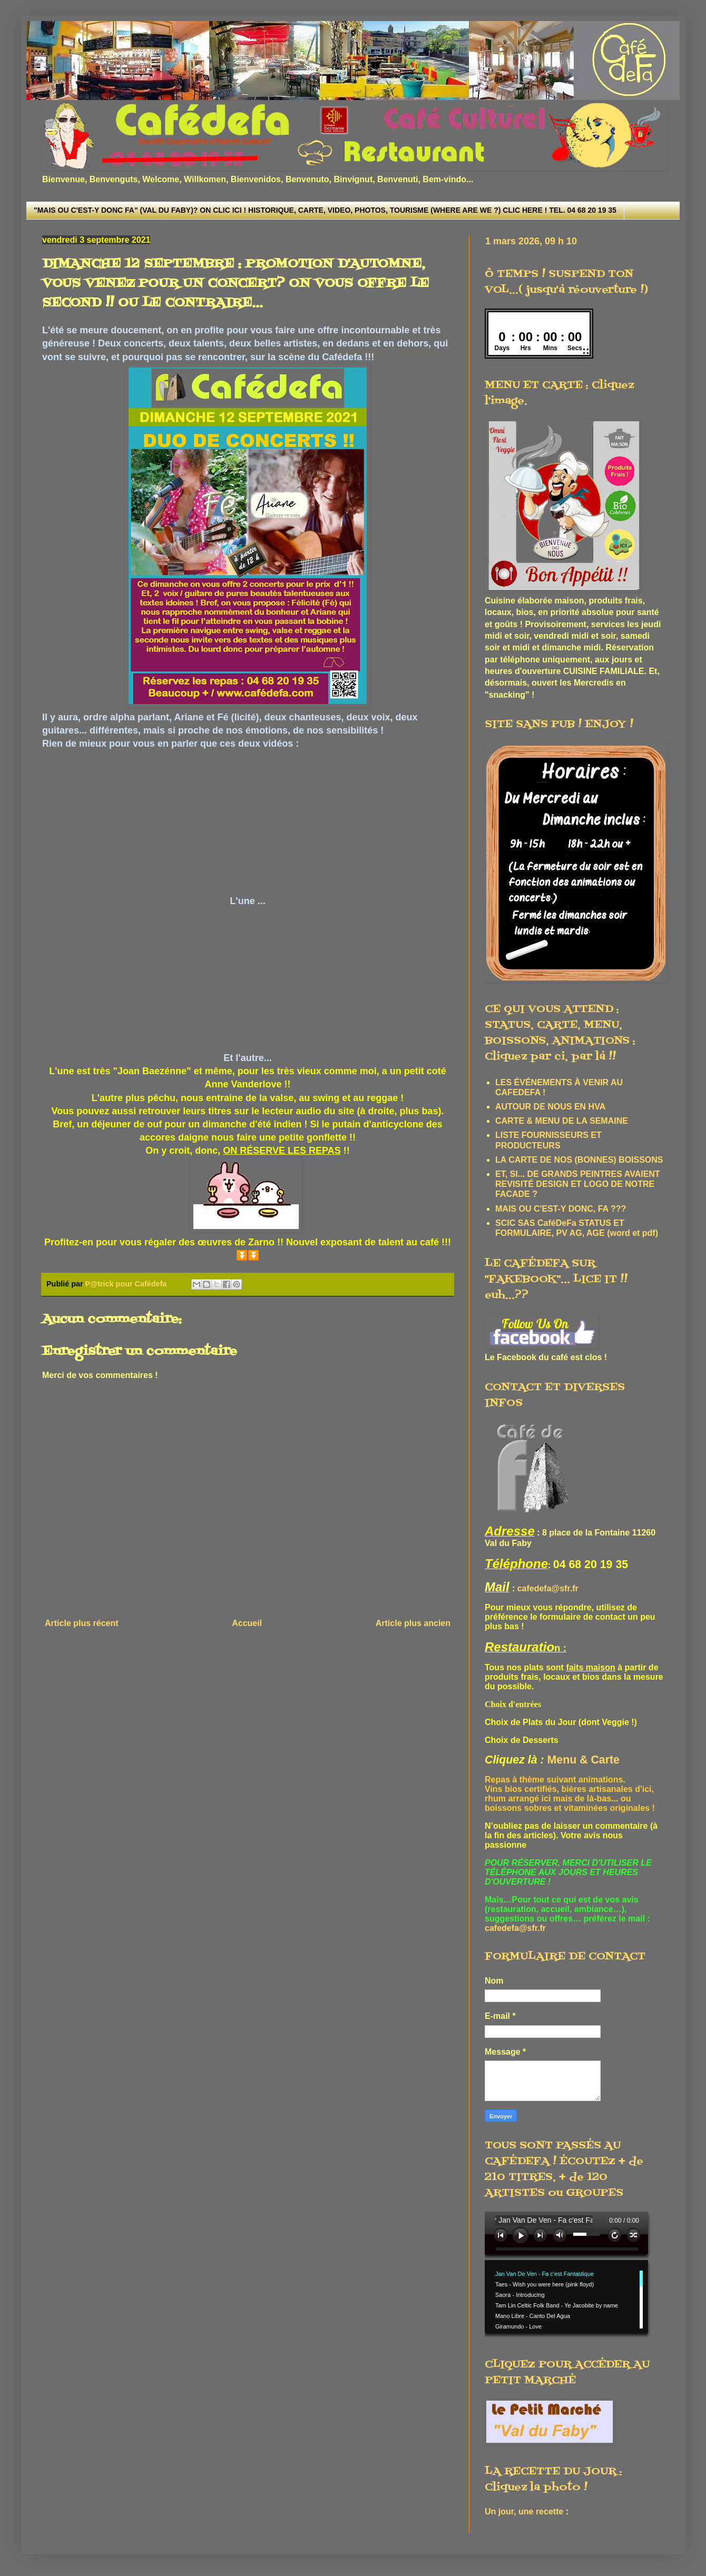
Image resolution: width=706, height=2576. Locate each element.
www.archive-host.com (570, 2275)
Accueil (247, 1623)
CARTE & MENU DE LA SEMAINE (561, 1120)
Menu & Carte (583, 1759)
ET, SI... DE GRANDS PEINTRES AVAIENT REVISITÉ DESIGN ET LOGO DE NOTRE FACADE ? (577, 1184)
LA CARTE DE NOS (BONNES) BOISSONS (579, 1159)
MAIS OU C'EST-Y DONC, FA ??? (560, 1208)
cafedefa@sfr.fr (547, 1588)
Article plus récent (82, 1623)
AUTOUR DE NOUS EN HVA (550, 1106)
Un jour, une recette (524, 2511)
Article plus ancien (413, 1623)
